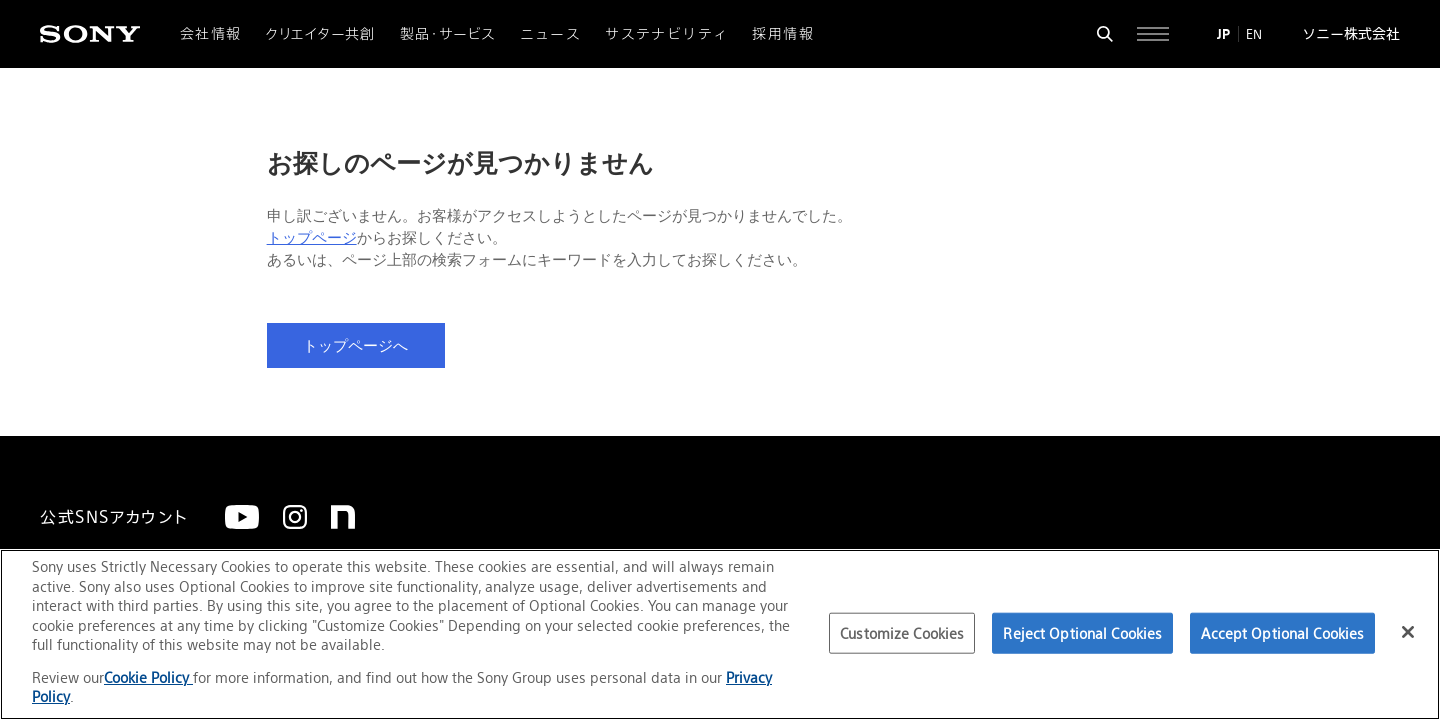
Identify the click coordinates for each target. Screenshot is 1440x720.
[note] (343, 517)
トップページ (312, 238)
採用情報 (783, 34)
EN (1254, 34)
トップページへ (355, 346)
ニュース (551, 34)
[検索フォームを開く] (1105, 34)
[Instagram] (295, 517)
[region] (720, 634)
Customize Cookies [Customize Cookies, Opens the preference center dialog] (902, 632)
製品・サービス (448, 34)
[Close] (1408, 632)
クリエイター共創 (321, 34)
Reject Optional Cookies (1082, 632)
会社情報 (211, 34)
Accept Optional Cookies (1282, 632)
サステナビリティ (666, 34)
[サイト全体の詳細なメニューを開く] (1153, 34)
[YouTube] (242, 517)
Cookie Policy (148, 677)
